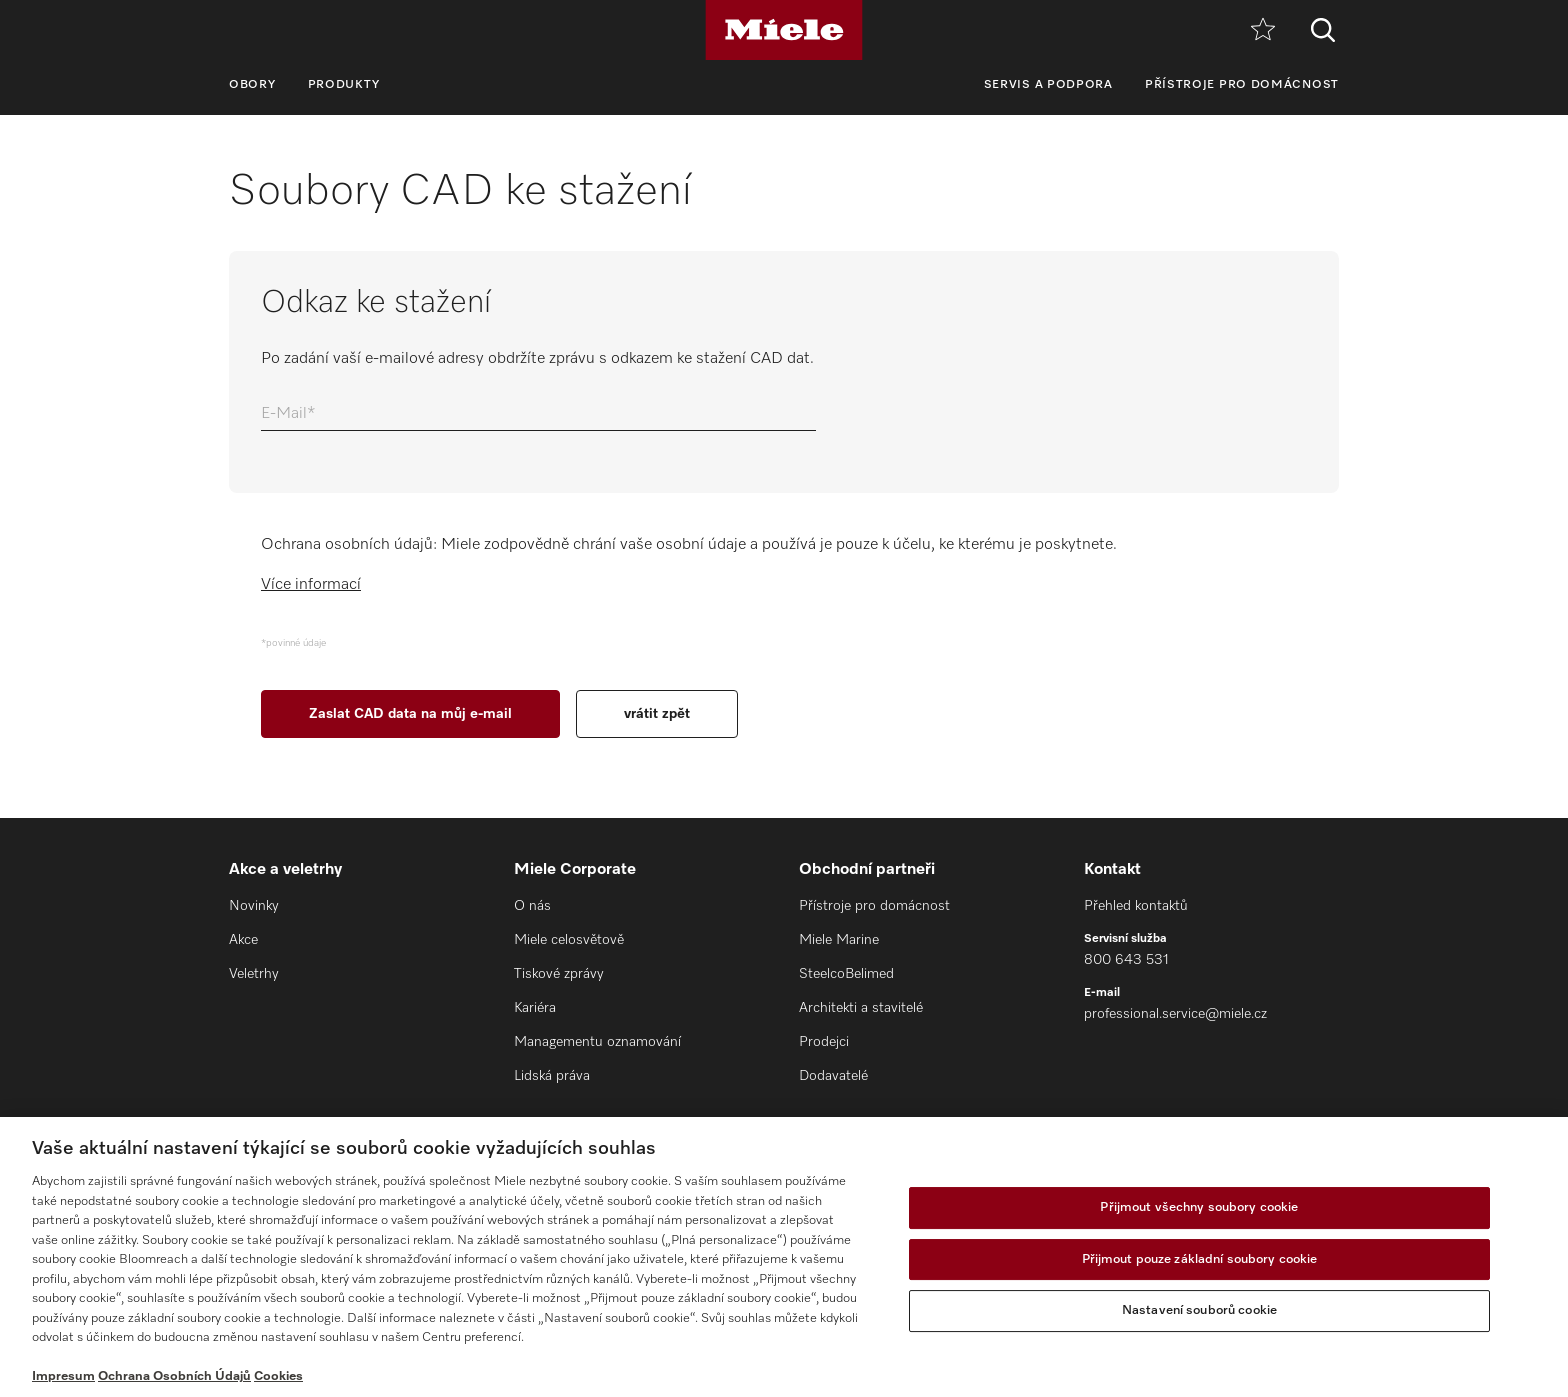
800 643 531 (1126, 960)
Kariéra (535, 1008)
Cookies (278, 1376)
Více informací (311, 585)
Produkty (344, 85)
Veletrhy (254, 974)
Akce (243, 940)
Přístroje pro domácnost (1242, 85)
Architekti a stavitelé (861, 1008)
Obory (252, 85)
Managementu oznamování (597, 1042)
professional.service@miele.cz (1175, 1014)
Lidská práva (552, 1076)
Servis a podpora (1048, 85)
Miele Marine (839, 940)
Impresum (63, 1376)
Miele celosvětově (569, 940)
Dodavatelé (833, 1076)
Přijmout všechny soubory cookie (1199, 1207)
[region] (784, 1257)
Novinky (254, 906)
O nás (532, 906)
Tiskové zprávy (559, 974)
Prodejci (824, 1042)
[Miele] (784, 30)
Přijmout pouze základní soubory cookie (1200, 1259)
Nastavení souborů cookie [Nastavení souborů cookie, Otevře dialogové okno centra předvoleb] (1199, 1310)
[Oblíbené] (1263, 30)
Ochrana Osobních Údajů (174, 1376)
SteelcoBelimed (846, 974)
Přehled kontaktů (1136, 906)
